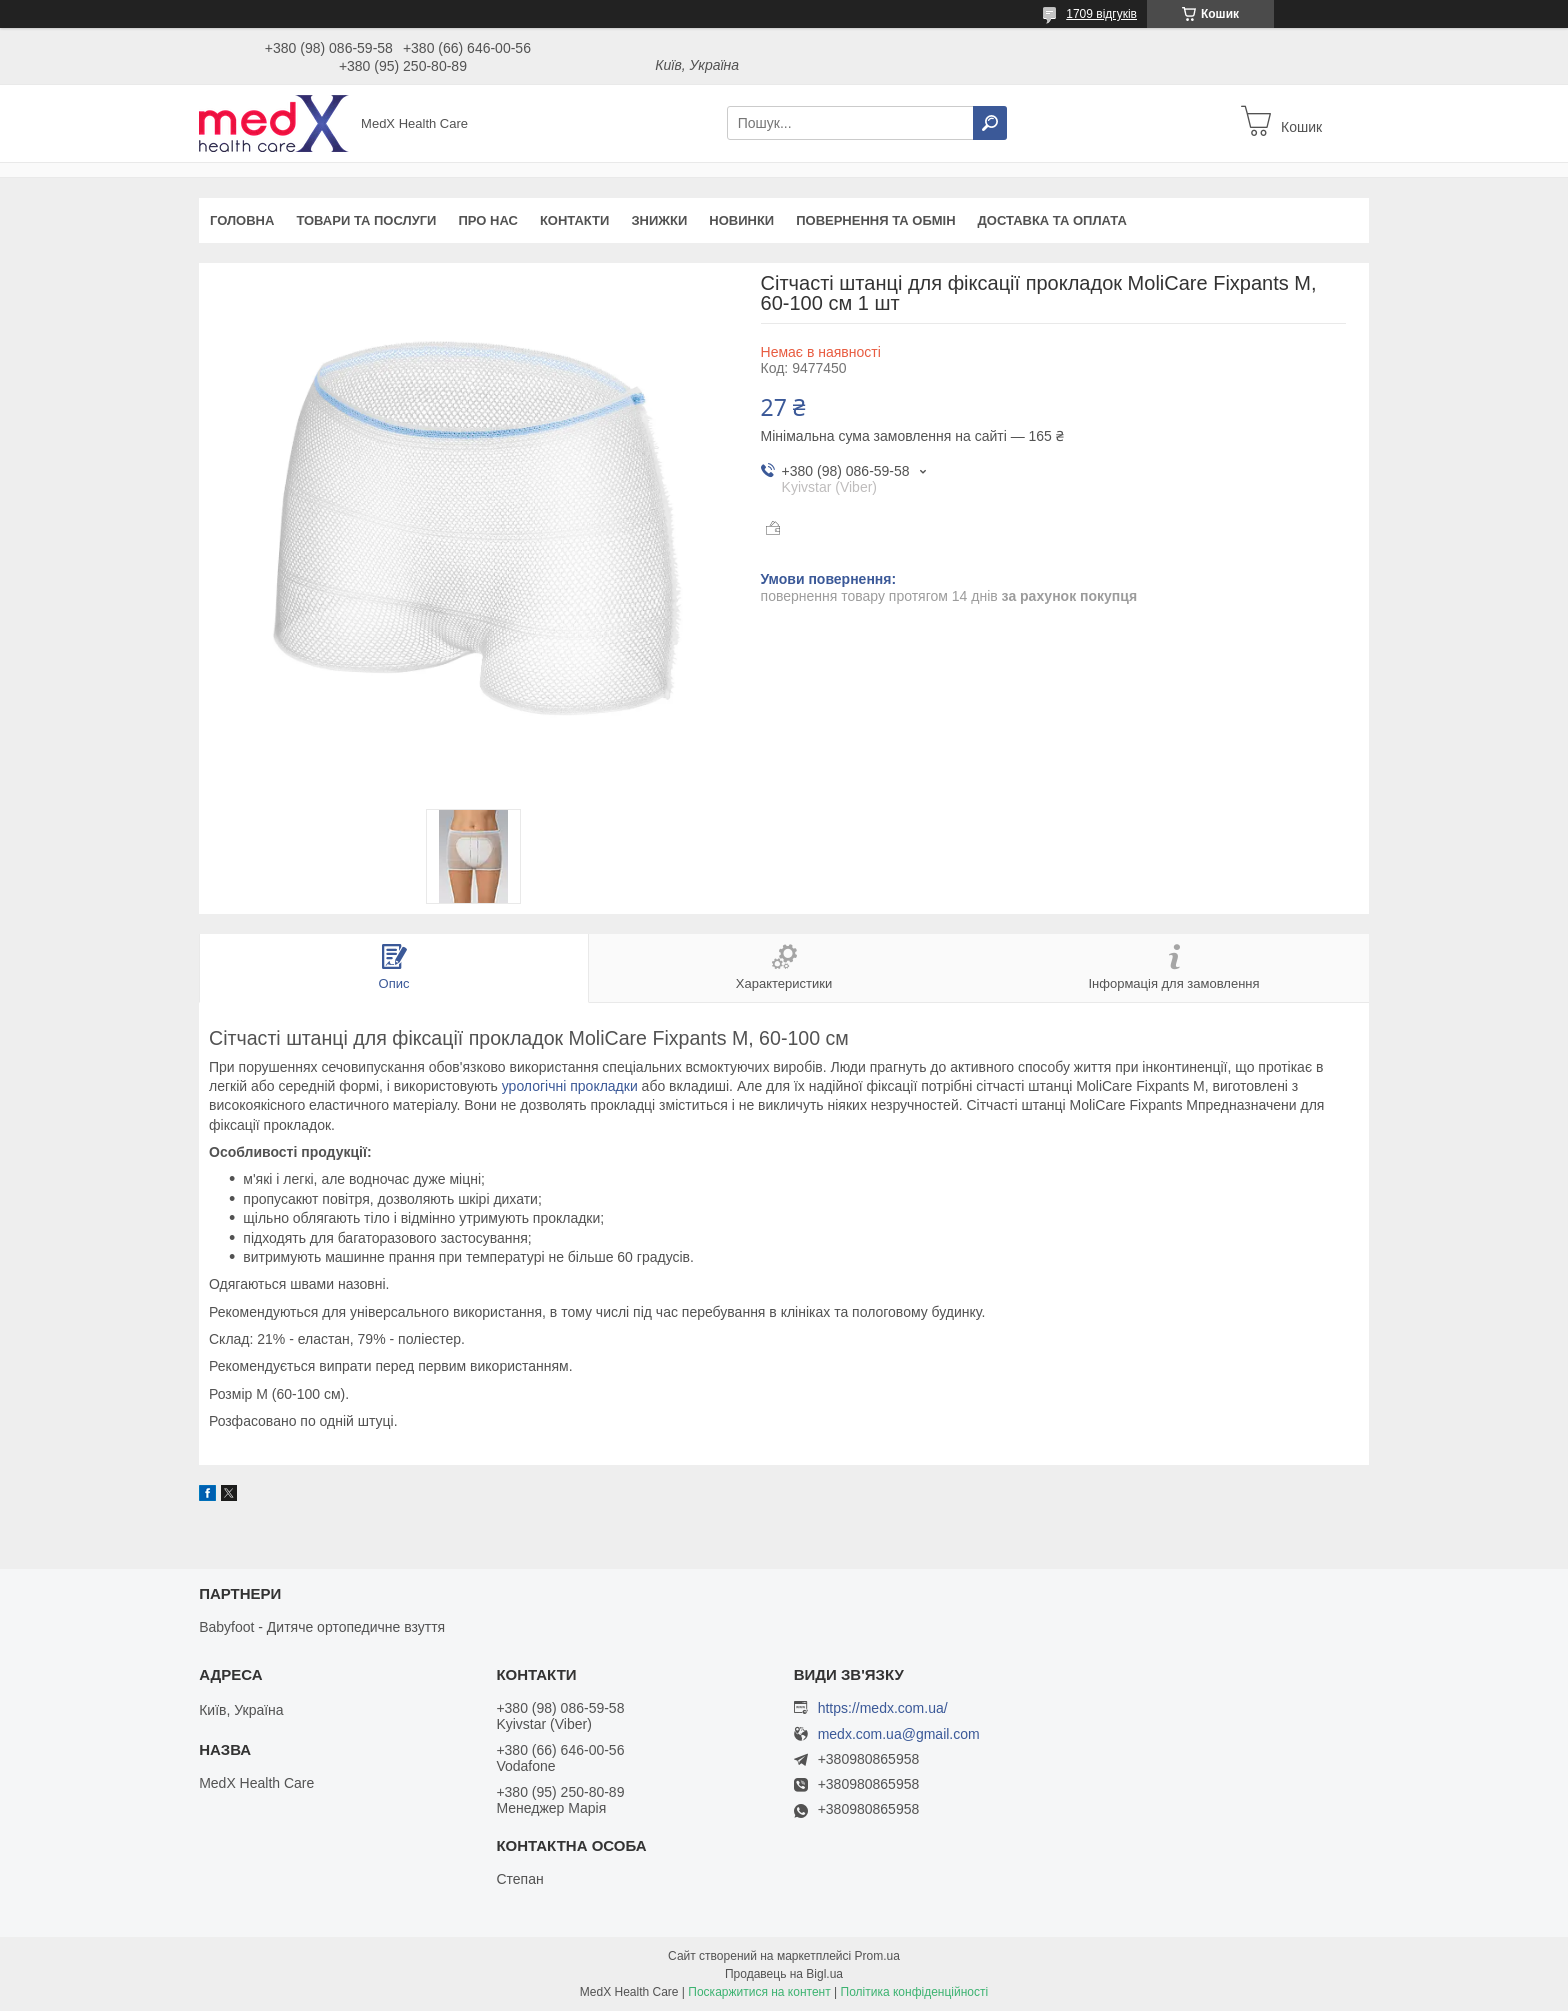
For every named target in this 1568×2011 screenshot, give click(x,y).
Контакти (575, 220)
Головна (242, 220)
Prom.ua (877, 1956)
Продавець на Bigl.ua (784, 1974)
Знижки (659, 220)
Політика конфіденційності (915, 1992)
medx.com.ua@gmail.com (899, 1734)
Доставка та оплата (1052, 220)
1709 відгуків (1101, 14)
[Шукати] (990, 123)
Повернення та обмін (875, 220)
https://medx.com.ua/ (883, 1708)
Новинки (741, 220)
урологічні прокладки (570, 1086)
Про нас (487, 220)
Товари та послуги (366, 220)
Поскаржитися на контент (759, 1992)
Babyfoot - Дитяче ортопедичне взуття (322, 1627)
